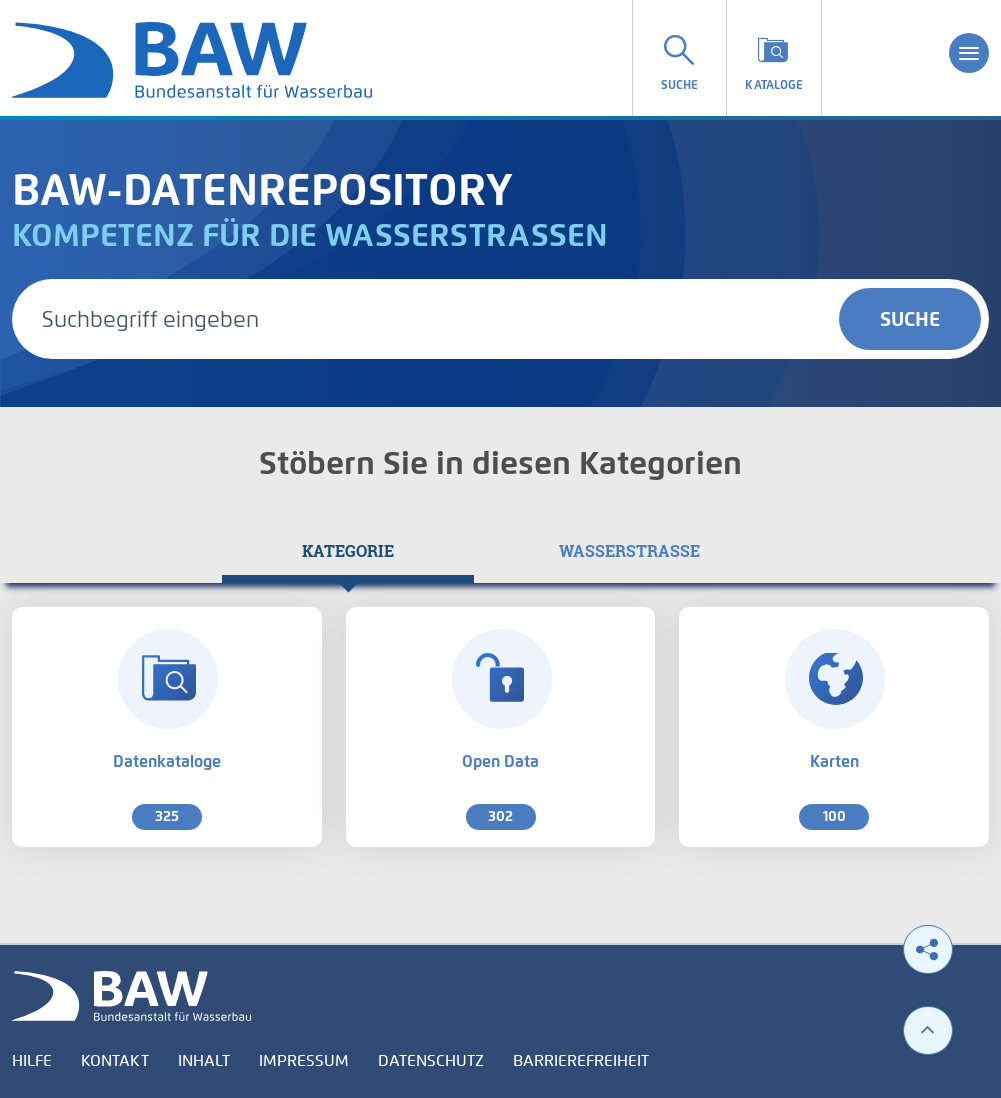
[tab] (348, 551)
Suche (910, 319)
